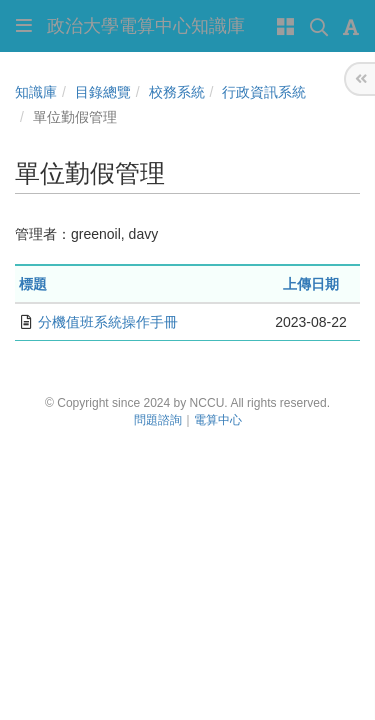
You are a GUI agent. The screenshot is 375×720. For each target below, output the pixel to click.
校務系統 (177, 92)
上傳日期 (311, 284)
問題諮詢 (158, 420)
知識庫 (36, 92)
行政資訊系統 (264, 92)
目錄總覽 (103, 92)
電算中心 (218, 420)
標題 (33, 284)
